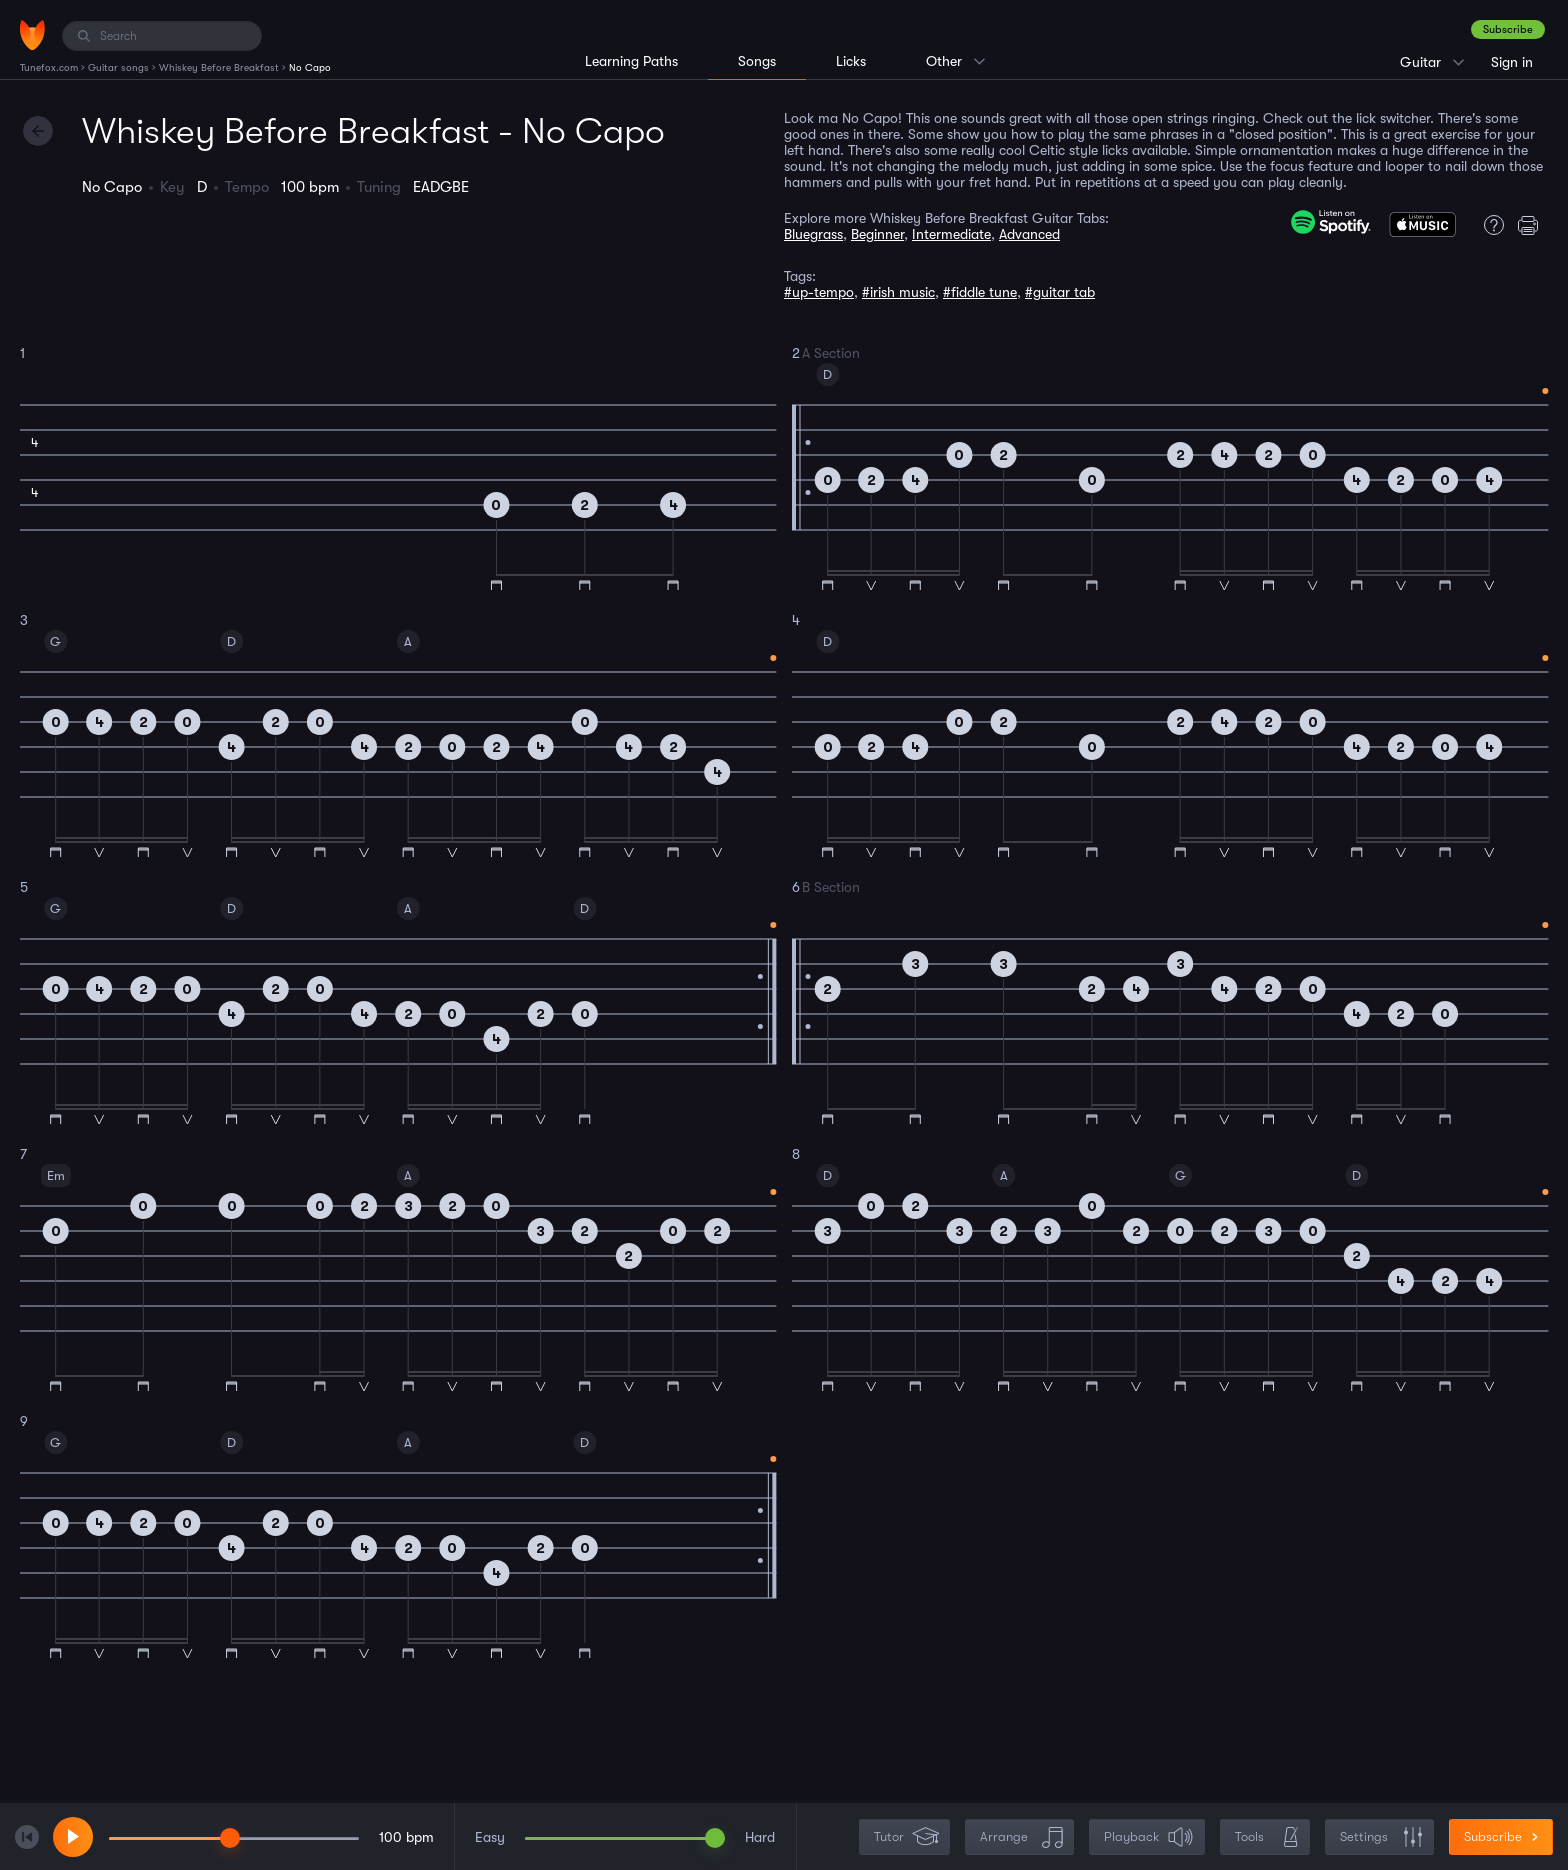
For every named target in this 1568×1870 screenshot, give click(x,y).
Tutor (906, 1837)
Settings (1381, 1837)
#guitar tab (1060, 292)
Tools (1267, 1837)
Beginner (877, 234)
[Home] (32, 35)
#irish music (898, 292)
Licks (851, 61)
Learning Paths (631, 61)
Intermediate (951, 234)
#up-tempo (819, 292)
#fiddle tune (980, 292)
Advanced (1029, 234)
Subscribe (1508, 29)
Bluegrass (813, 234)
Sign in (1512, 62)
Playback (1149, 1837)
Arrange (1021, 1837)
